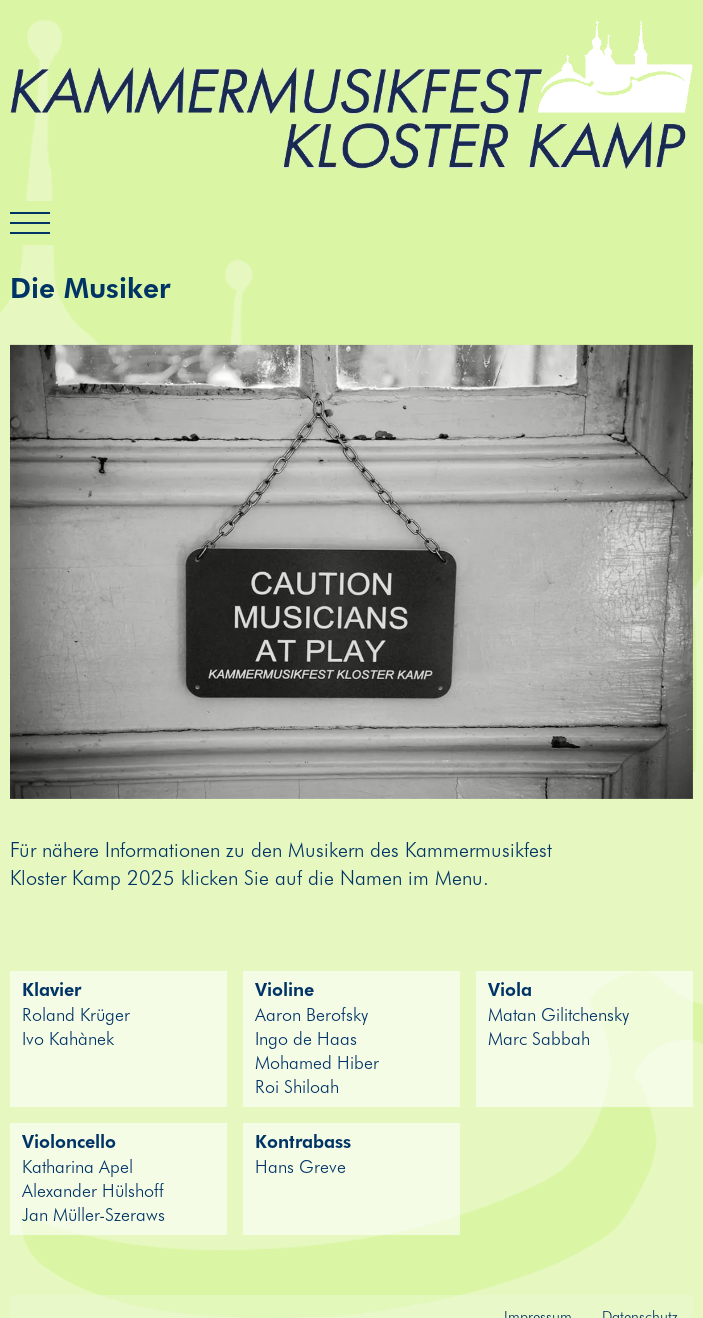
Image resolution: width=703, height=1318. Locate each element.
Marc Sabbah (539, 1038)
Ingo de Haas (306, 1038)
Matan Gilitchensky (558, 1014)
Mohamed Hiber (317, 1062)
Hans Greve (300, 1166)
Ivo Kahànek (68, 1038)
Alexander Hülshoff (93, 1190)
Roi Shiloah (297, 1086)
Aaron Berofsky (311, 1014)
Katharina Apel (77, 1166)
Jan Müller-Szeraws (93, 1214)
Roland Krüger (76, 1014)
